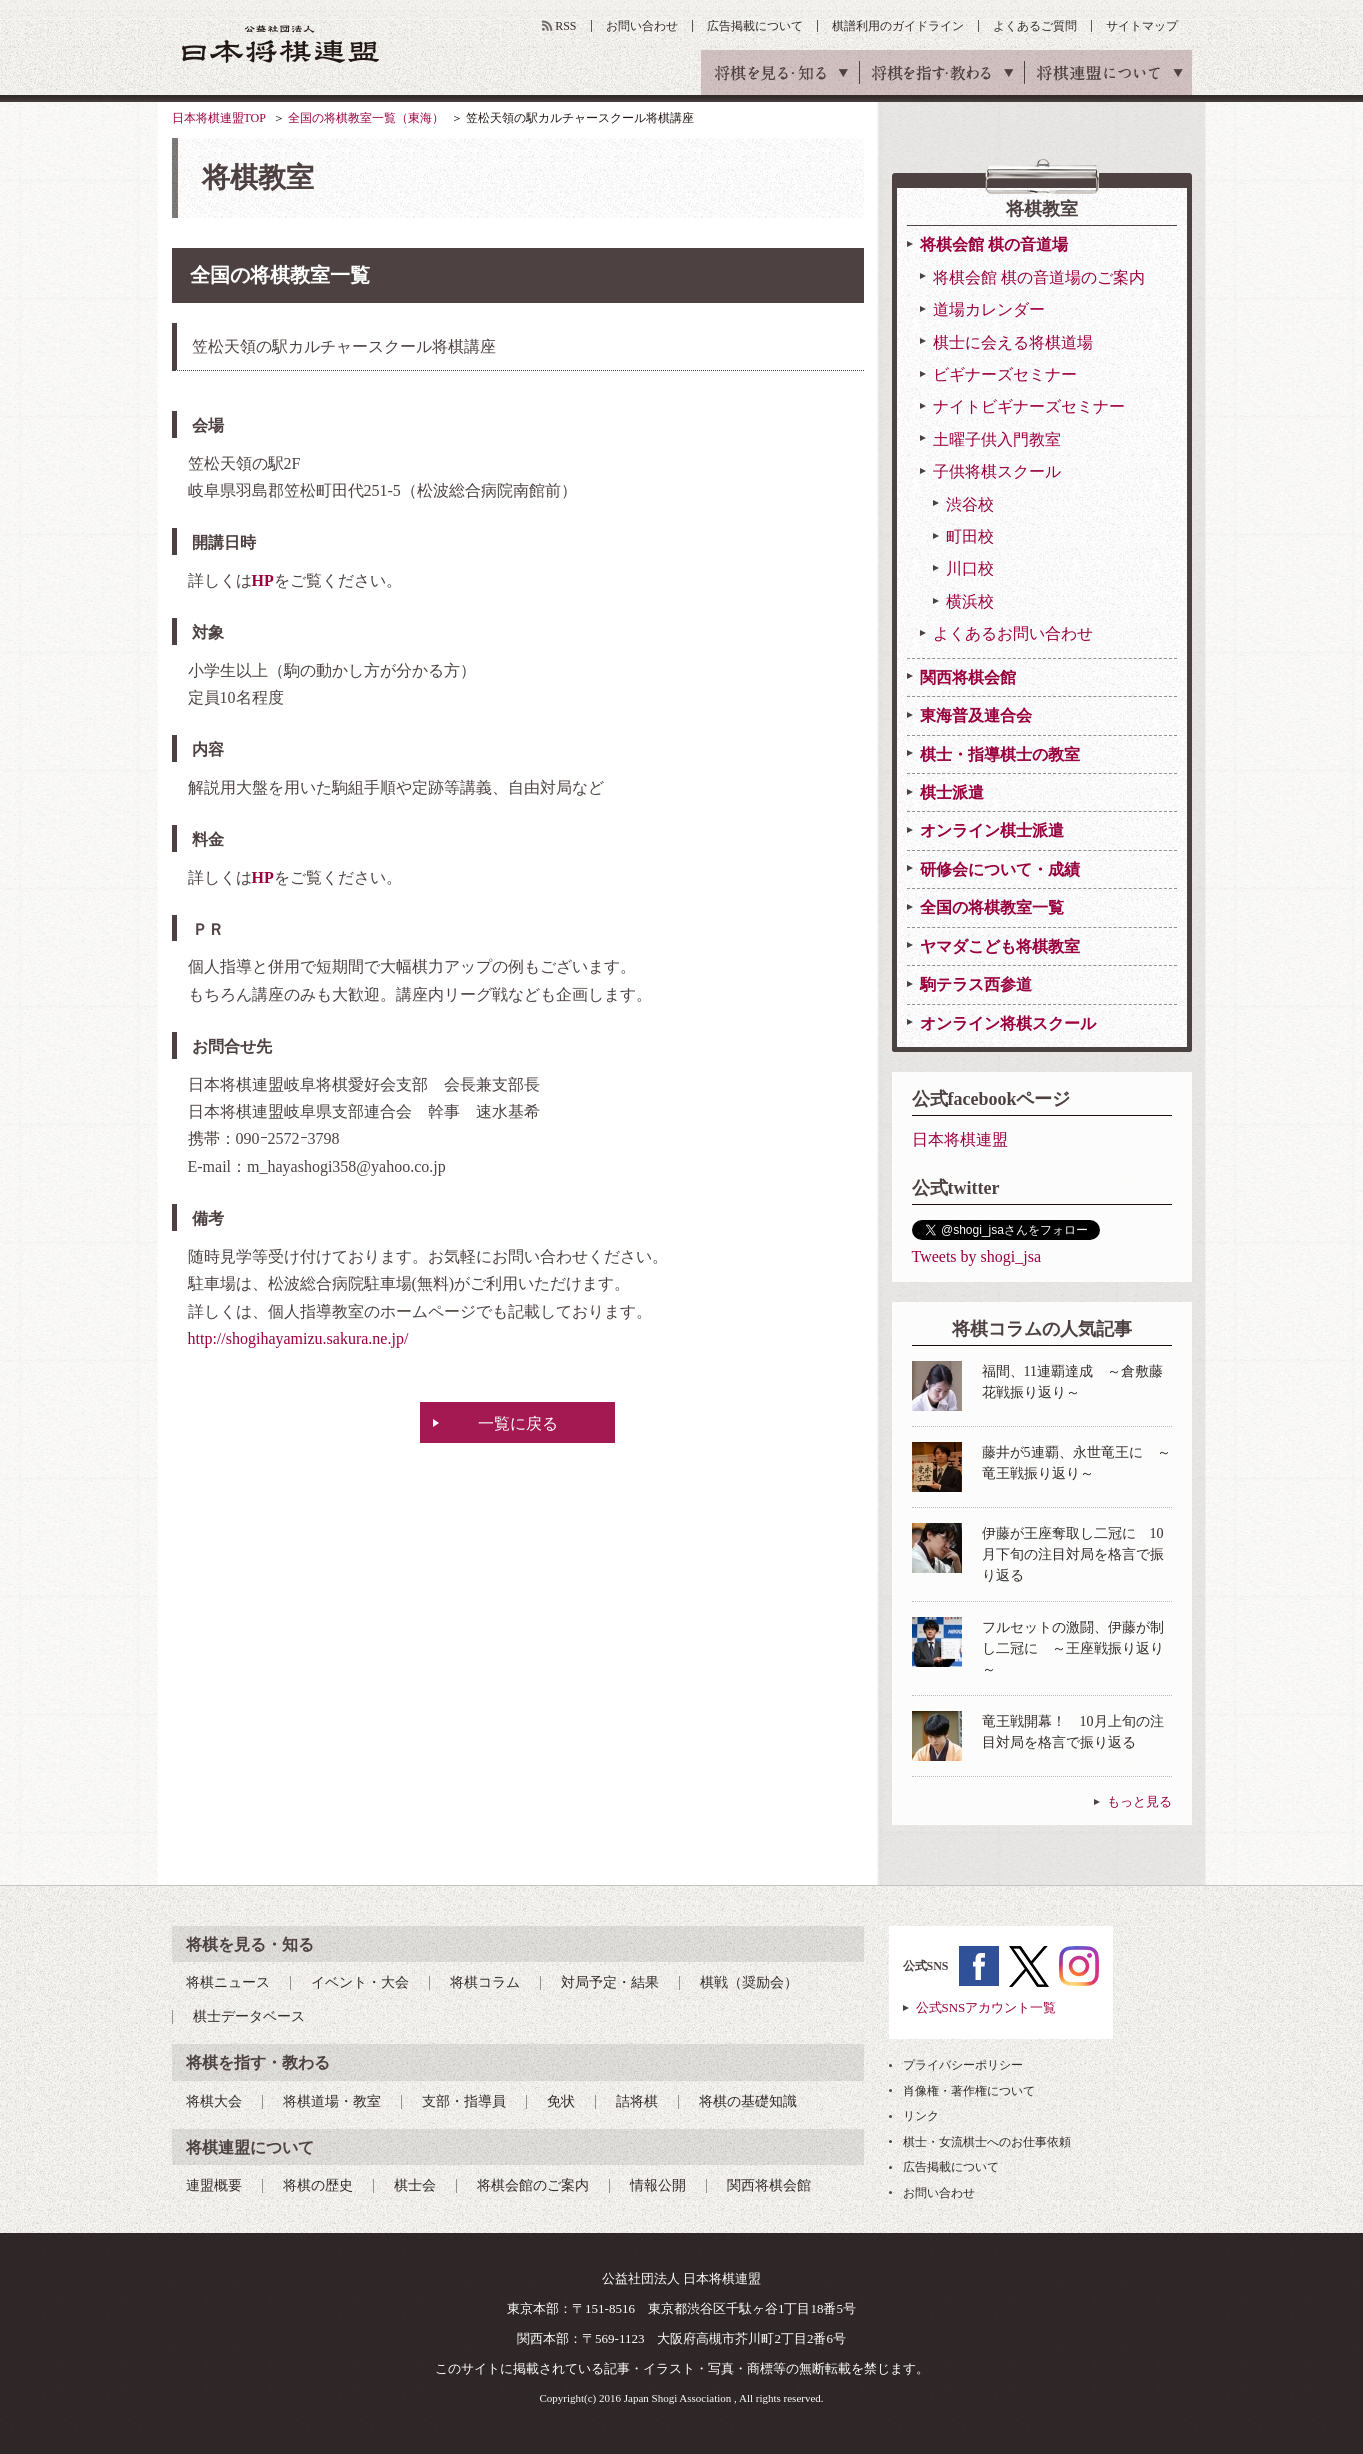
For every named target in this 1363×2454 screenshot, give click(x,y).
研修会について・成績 (1000, 869)
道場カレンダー (989, 309)
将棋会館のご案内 (533, 2185)
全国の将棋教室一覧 (992, 907)
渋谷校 (970, 504)
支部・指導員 (464, 2101)
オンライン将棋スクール (1008, 1023)
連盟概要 (214, 2185)
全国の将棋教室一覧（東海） (366, 118)
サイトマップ (1142, 26)
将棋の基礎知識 (748, 2101)
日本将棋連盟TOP (219, 118)
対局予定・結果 (610, 1982)
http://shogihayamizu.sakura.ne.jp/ (298, 1338)
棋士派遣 (952, 792)
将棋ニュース (228, 1982)
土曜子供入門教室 (997, 439)
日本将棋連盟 (960, 1139)
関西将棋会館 (968, 677)
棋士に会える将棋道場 (1013, 342)
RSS (565, 26)
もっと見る (1139, 1801)
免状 (561, 2101)
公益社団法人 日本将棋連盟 (281, 43)
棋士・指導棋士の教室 (1000, 754)
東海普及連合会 (976, 715)
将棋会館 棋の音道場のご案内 (1039, 277)
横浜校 (970, 601)
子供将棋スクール (997, 471)
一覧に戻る (518, 1423)
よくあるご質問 (1035, 26)
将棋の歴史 (318, 2185)
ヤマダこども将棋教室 (1000, 946)
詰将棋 (637, 2101)
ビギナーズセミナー (1005, 374)
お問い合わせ (642, 26)
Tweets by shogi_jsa (977, 1256)
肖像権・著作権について (969, 2091)
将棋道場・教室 (332, 2101)
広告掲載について (755, 26)
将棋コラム (485, 1982)
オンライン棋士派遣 (992, 830)
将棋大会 (214, 2101)
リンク (921, 2116)
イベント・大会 (360, 1982)
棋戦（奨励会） (749, 1982)
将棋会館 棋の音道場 (994, 244)
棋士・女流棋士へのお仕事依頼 (987, 2142)
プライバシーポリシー (963, 2065)
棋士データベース (249, 2016)
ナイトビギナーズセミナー (1029, 406)
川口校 (970, 568)
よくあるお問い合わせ (1013, 633)
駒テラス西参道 (976, 984)
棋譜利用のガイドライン (898, 26)
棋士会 (415, 2185)
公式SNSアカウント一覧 (986, 2007)
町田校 (970, 536)
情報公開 (658, 2185)
